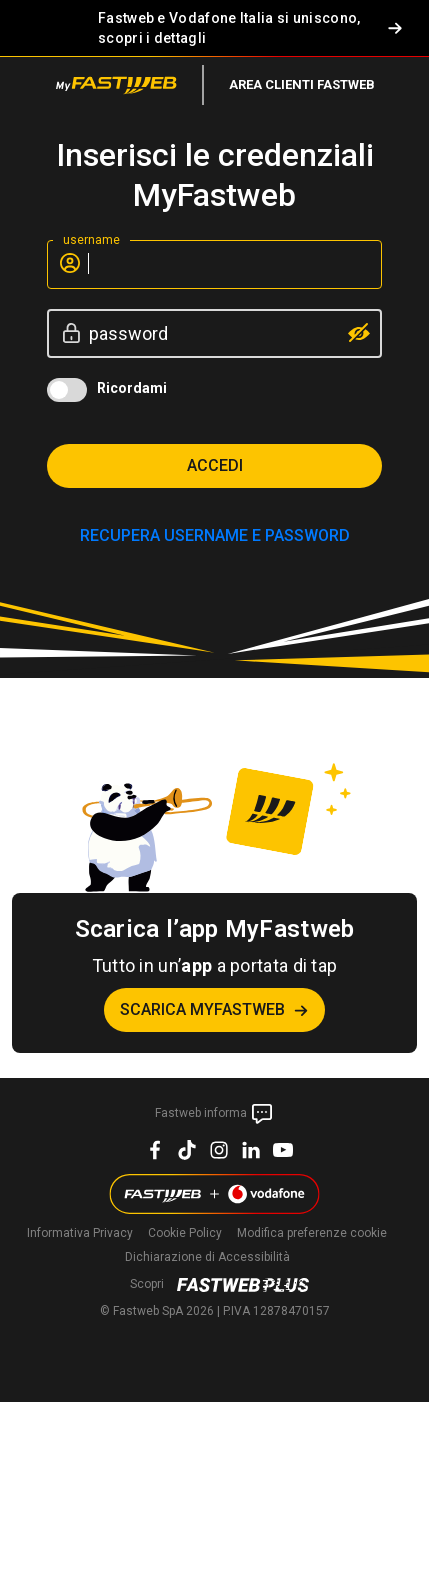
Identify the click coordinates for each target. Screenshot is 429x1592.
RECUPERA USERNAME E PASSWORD (215, 535)
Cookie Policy (185, 1233)
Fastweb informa (214, 1114)
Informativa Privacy (80, 1233)
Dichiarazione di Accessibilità (207, 1257)
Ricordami (132, 388)
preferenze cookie (312, 1233)
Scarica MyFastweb (202, 1009)
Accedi (215, 465)
